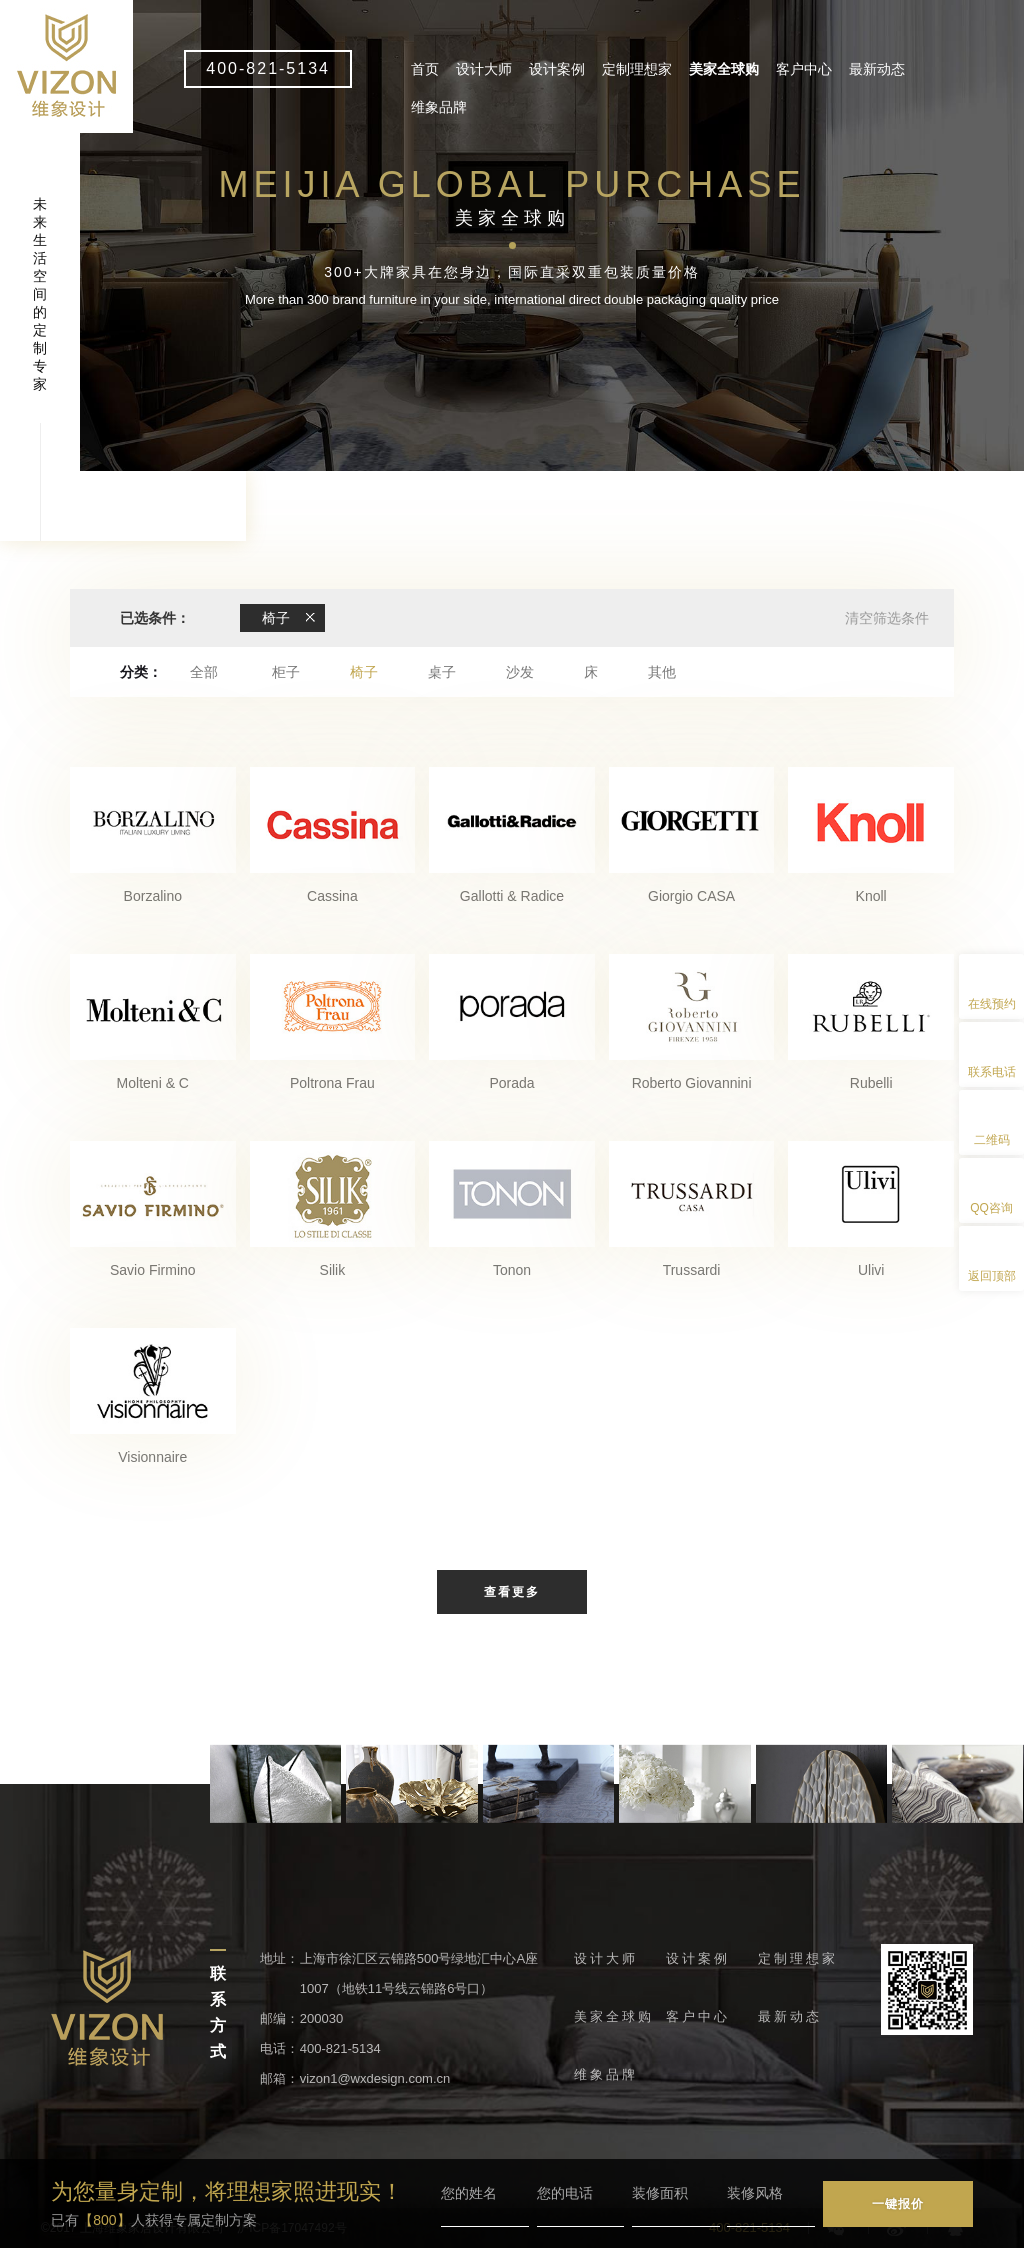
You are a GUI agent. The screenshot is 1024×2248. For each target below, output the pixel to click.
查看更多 (512, 1592)
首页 (425, 69)
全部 (204, 672)
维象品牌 (439, 107)
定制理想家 (637, 69)
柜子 (286, 672)
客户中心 (804, 69)
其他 (662, 672)
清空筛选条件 (887, 618)
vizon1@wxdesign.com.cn (375, 2078)
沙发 (520, 672)
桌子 (442, 672)
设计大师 (484, 69)
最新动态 (877, 69)
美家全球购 (724, 69)
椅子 (364, 672)
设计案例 (557, 69)
